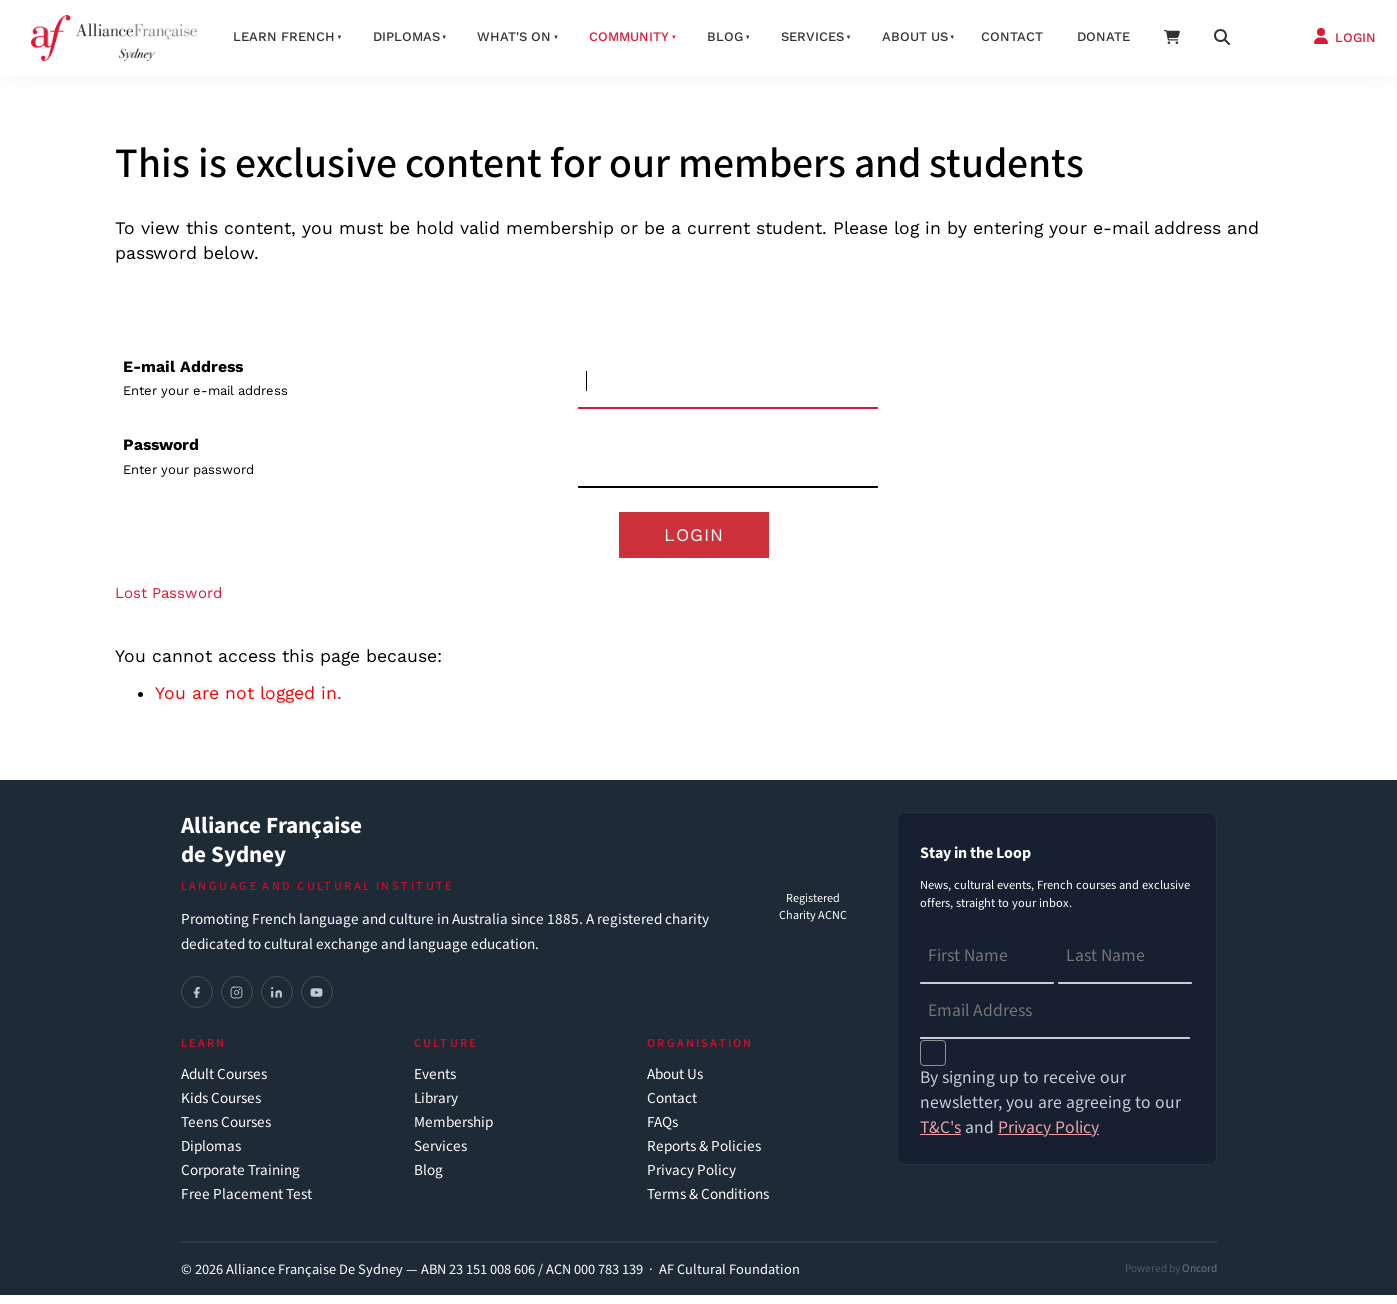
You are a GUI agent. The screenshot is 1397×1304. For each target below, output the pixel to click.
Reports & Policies (704, 1155)
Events (435, 1083)
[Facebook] (197, 1001)
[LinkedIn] (277, 1001)
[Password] (728, 460)
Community (629, 36)
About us (915, 36)
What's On (514, 36)
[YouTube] (317, 1001)
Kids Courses (221, 1107)
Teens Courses (226, 1131)
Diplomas (406, 36)
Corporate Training (240, 1179)
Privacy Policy (691, 1179)
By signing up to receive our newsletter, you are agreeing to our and (1050, 1111)
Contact (1012, 36)
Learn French (284, 36)
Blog (725, 36)
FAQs (662, 1131)
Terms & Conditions (708, 1203)
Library (436, 1107)
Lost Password (168, 602)
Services (812, 36)
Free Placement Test (246, 1203)
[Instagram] (237, 1001)
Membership (453, 1131)
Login (694, 539)
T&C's (940, 1135)
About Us (675, 1083)
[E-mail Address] (728, 382)
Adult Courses (224, 1083)
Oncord (1199, 1276)
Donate (1103, 36)
